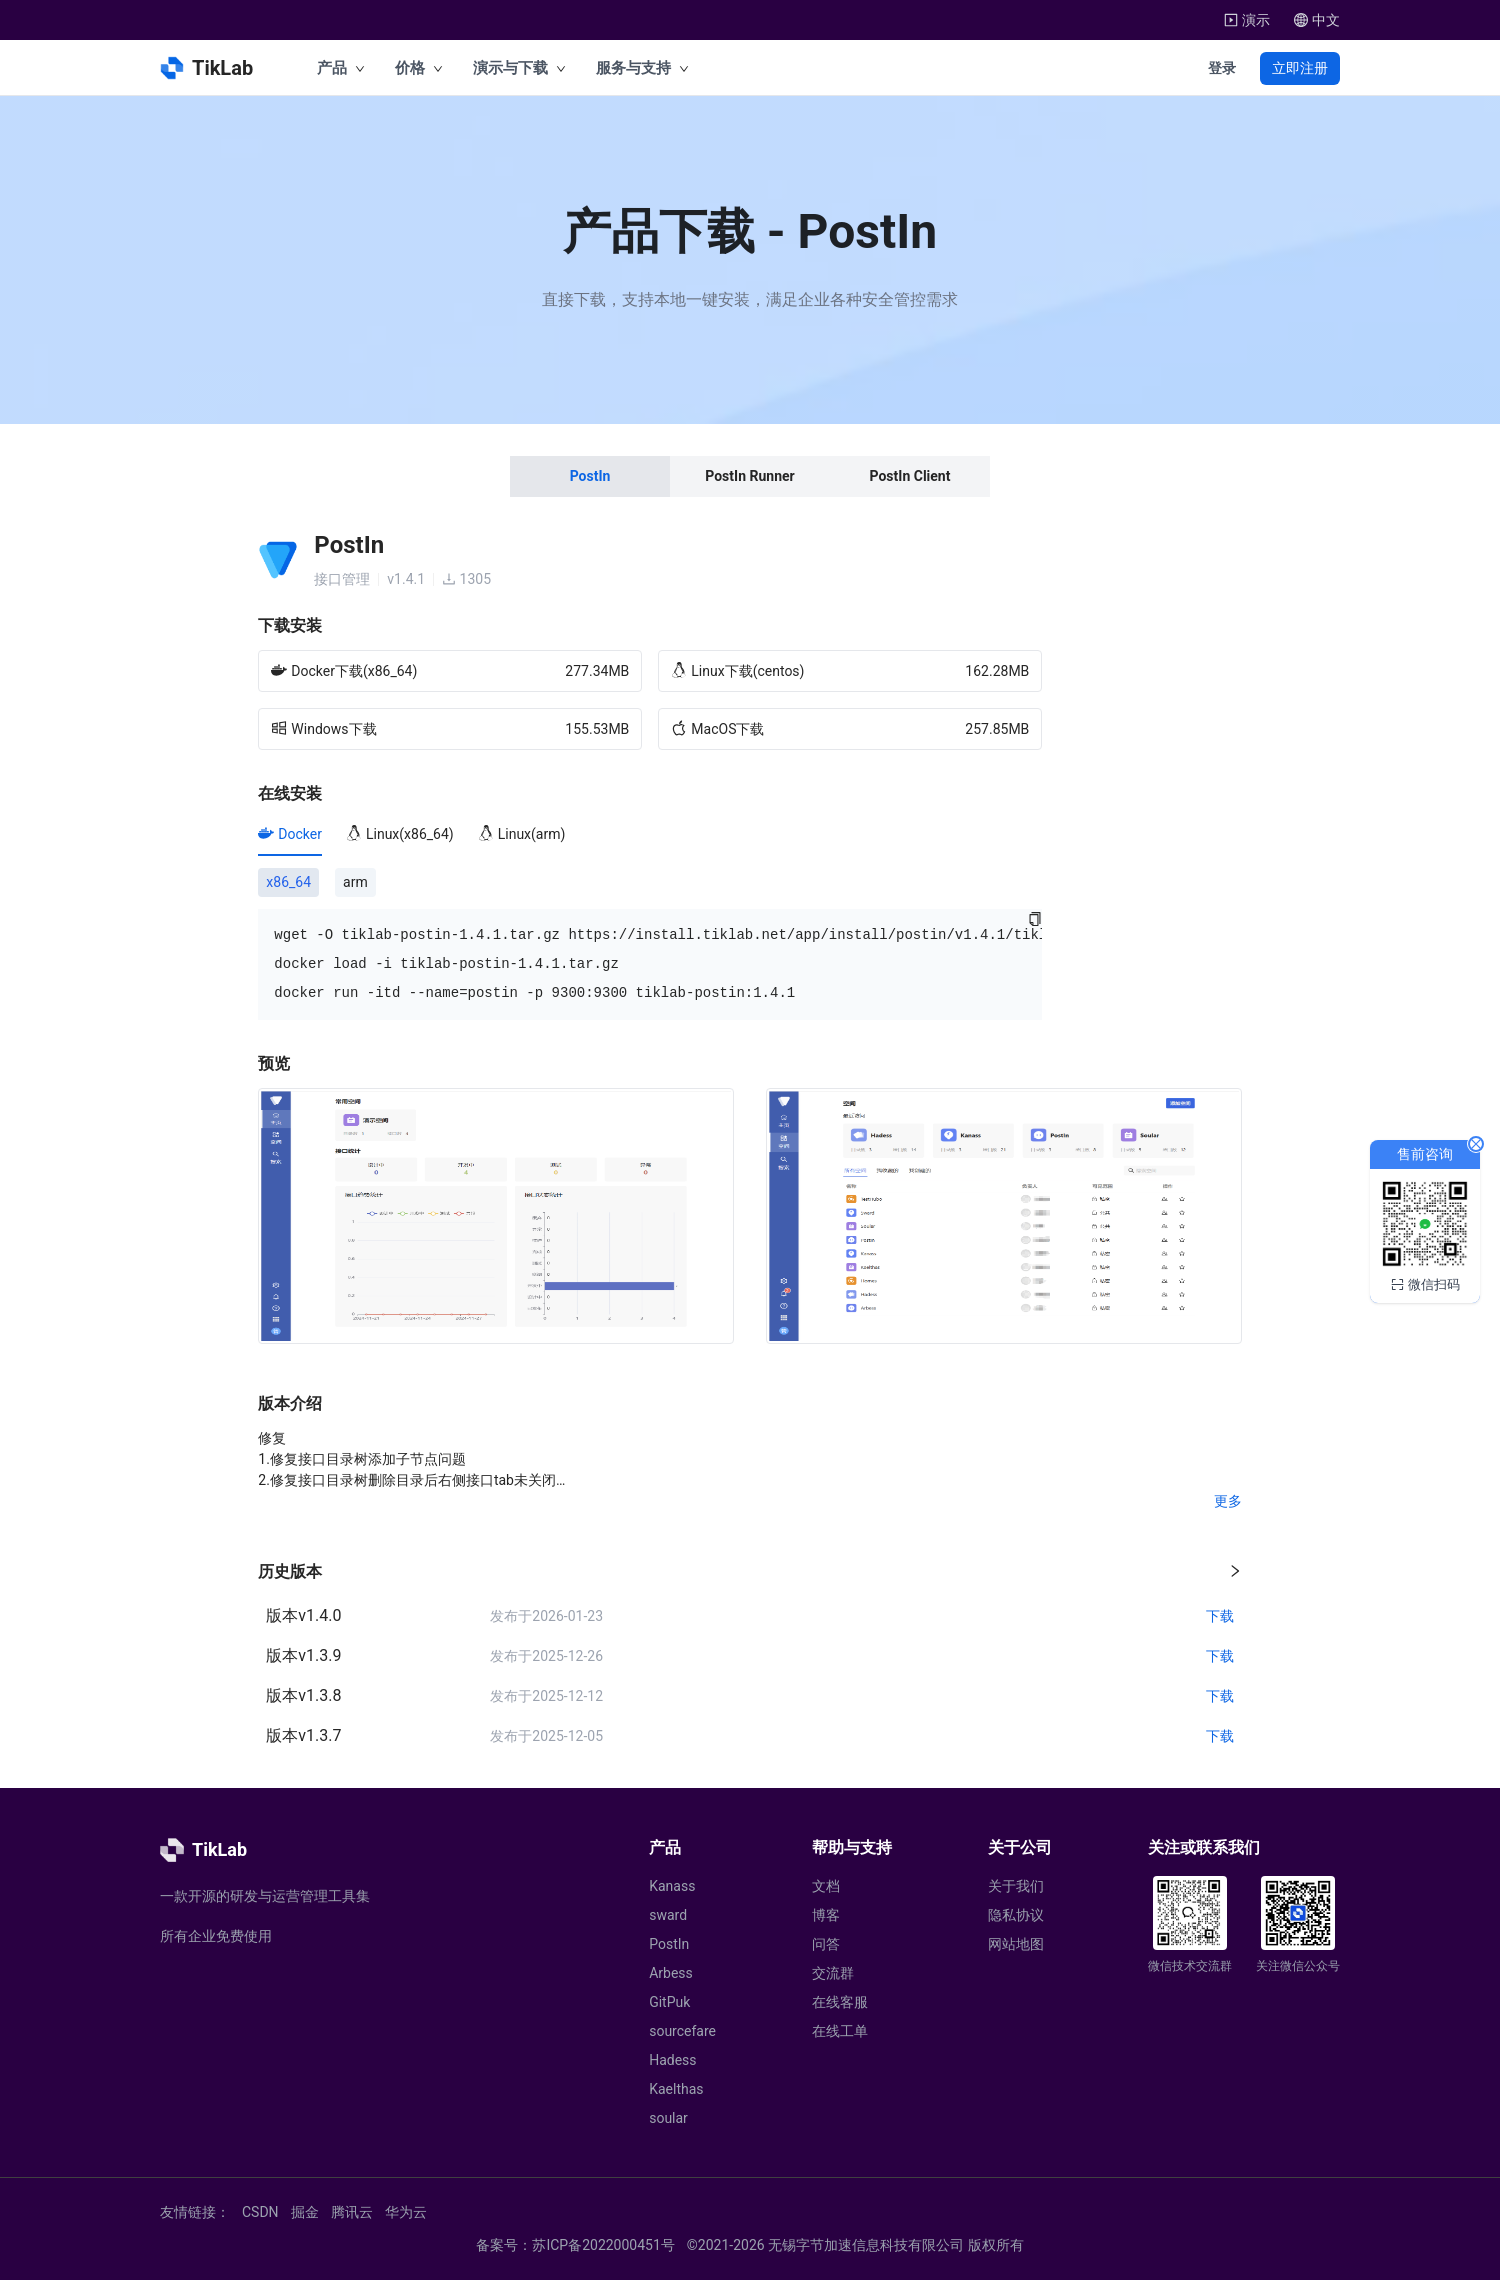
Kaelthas (676, 2089)
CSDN (260, 2212)
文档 (826, 1886)
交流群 (833, 1973)
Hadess (672, 2060)
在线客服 (840, 2002)
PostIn (669, 1944)
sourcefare (682, 2031)
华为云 (406, 2212)
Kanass (672, 1886)
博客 (826, 1915)
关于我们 (1016, 1886)
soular (668, 2118)
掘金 (305, 2212)
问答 (826, 1944)
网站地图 (1016, 1944)
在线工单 (840, 2031)
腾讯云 (352, 2212)
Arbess (671, 1973)
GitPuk (669, 2002)
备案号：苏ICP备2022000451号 (575, 2245)
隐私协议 (1016, 1915)
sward (668, 1915)
